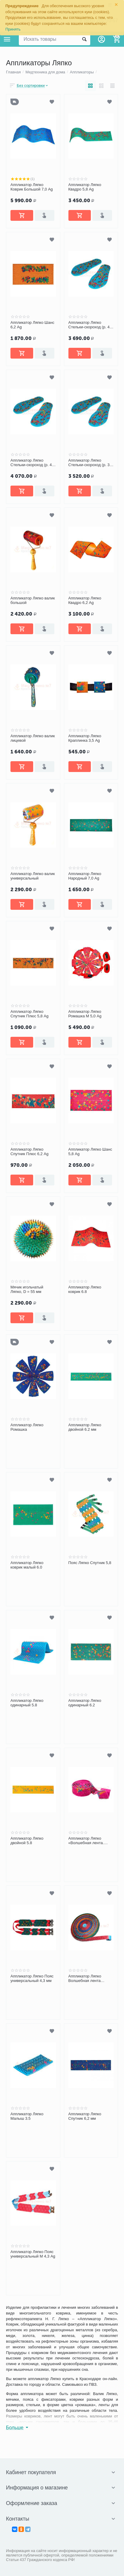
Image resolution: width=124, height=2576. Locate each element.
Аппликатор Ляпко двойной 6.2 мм (84, 1427)
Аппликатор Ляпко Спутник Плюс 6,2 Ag (29, 1151)
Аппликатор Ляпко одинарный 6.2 (84, 1703)
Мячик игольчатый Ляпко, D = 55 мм (26, 1289)
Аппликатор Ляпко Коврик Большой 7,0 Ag (31, 187)
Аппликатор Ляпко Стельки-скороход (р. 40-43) (90, 325)
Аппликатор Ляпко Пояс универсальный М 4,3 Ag (32, 2254)
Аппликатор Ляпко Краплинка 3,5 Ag (84, 738)
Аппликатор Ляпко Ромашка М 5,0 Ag (85, 1014)
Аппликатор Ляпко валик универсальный (32, 876)
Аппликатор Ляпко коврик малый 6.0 (26, 1565)
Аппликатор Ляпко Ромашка (26, 1427)
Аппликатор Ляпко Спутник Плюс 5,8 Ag (29, 1014)
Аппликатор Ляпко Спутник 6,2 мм (84, 2116)
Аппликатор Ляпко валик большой (32, 600)
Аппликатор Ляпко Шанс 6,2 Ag (32, 325)
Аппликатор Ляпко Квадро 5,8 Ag (84, 187)
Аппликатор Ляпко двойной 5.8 (26, 1840)
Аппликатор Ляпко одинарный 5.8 (26, 1703)
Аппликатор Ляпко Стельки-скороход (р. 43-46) (32, 463)
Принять (13, 29)
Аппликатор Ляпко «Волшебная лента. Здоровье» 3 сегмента (88, 1841)
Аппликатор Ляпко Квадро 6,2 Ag (84, 600)
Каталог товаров (7, 39)
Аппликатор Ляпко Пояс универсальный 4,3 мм (31, 1978)
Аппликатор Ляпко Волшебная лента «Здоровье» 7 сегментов (90, 1978)
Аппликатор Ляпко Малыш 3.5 (26, 2116)
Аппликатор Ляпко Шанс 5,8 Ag (90, 1151)
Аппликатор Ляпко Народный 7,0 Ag (84, 876)
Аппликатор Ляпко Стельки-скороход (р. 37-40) (90, 463)
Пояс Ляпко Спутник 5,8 (89, 1562)
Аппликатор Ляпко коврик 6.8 (84, 1289)
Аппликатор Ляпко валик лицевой (32, 738)
